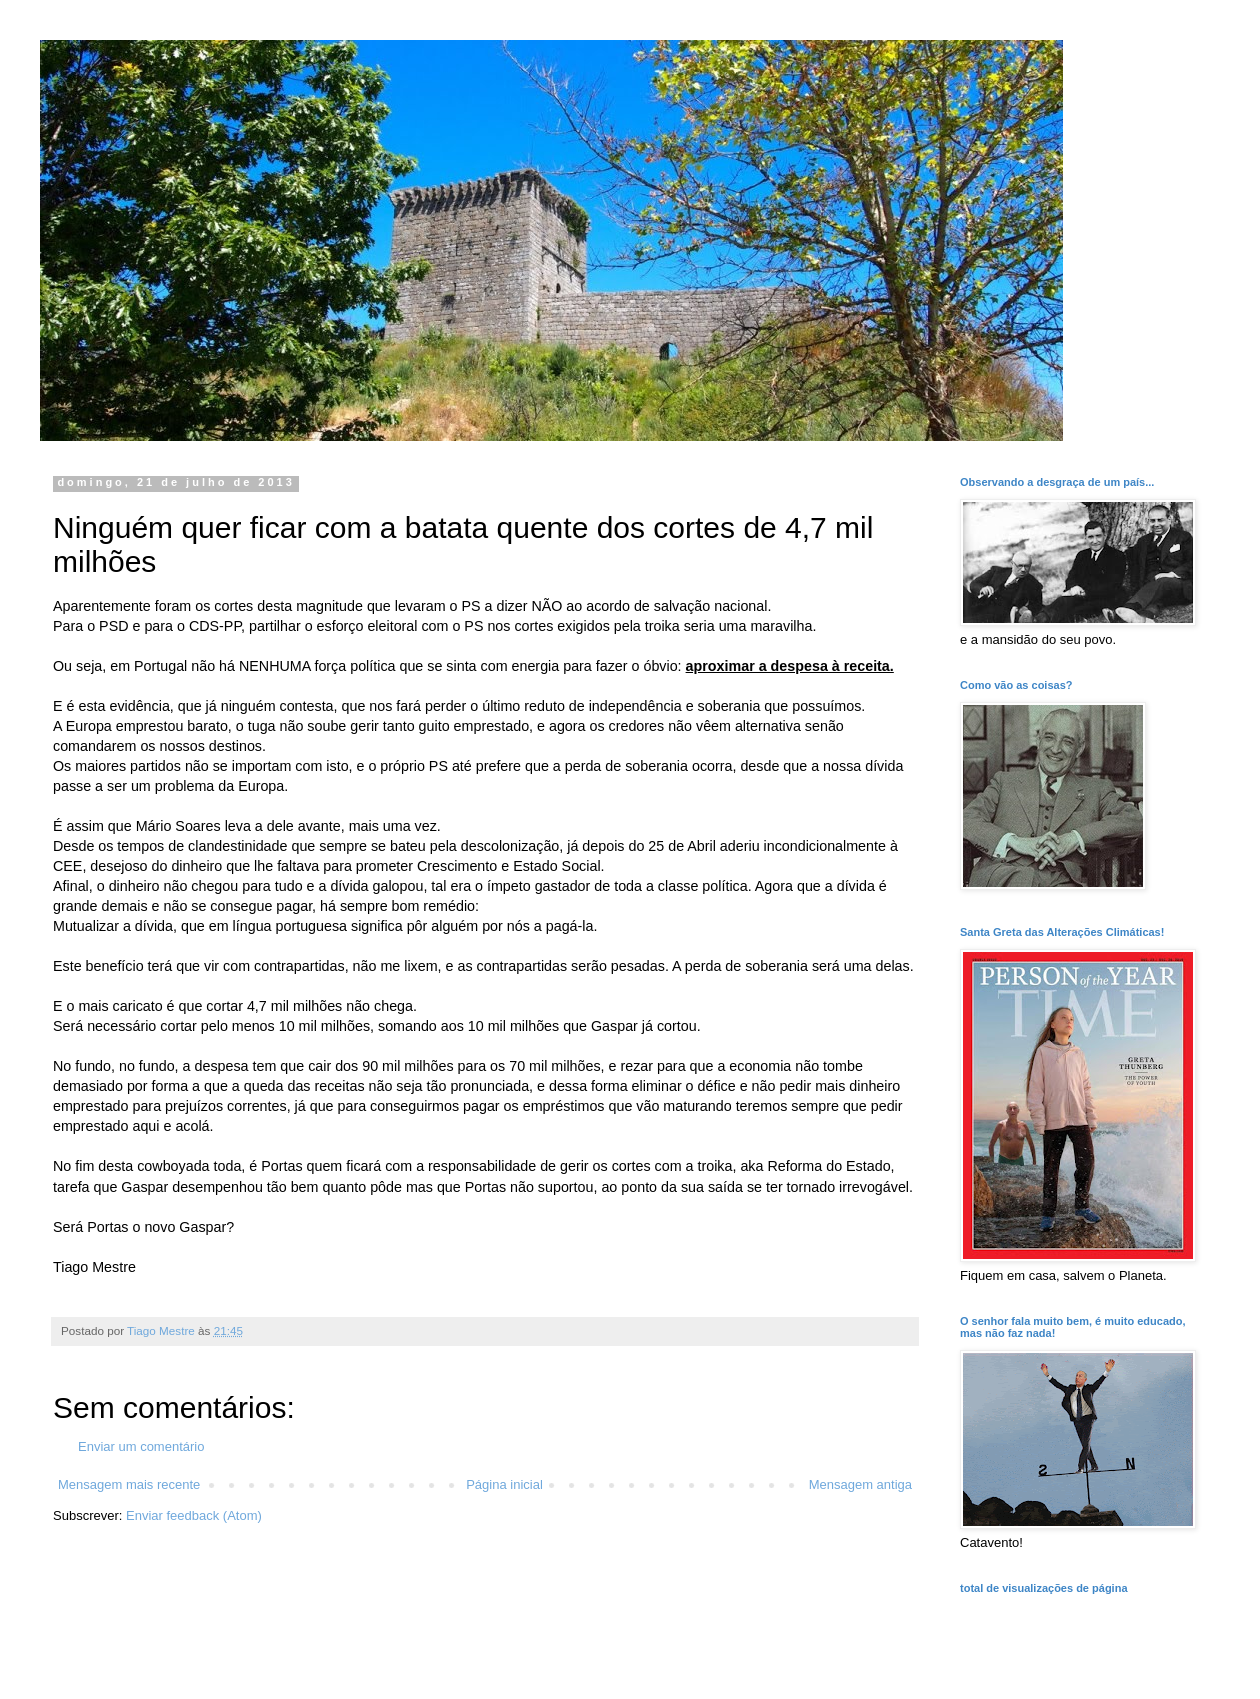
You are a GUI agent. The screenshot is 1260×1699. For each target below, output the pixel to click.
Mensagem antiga (860, 1484)
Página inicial (504, 1484)
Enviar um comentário (141, 1446)
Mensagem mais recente (129, 1484)
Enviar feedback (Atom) (194, 1515)
